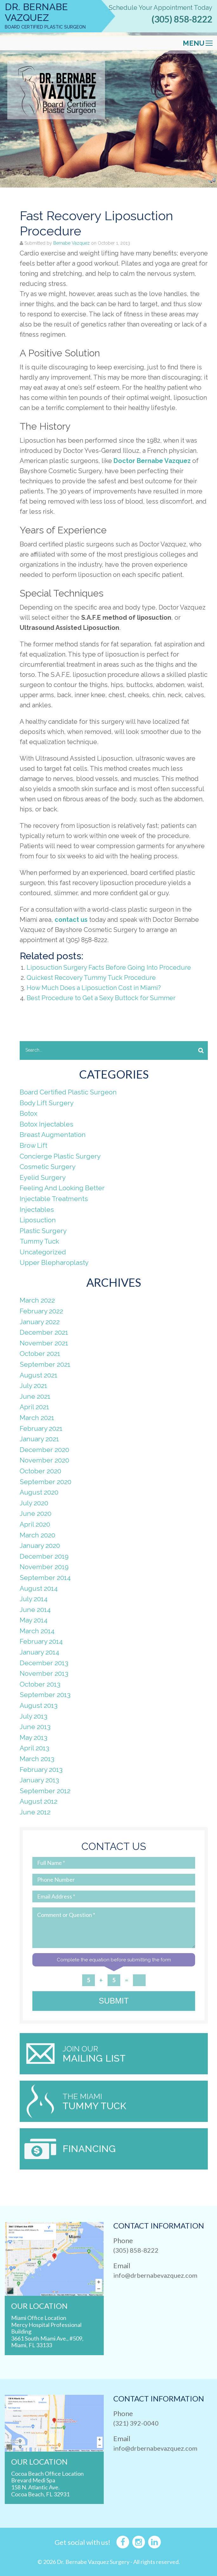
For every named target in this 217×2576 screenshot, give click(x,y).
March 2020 (37, 1535)
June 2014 (35, 1610)
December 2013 (44, 1663)
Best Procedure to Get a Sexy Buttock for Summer (101, 998)
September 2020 (45, 1482)
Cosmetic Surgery (48, 1167)
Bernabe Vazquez (71, 243)
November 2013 (44, 1673)
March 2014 (37, 1631)
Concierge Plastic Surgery (60, 1156)
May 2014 (34, 1620)
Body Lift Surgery (47, 1103)
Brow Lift (33, 1145)
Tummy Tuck (39, 1241)
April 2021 (34, 1407)
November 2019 (44, 1567)
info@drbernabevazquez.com (155, 2275)
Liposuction (38, 1220)
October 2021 (40, 1353)
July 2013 (33, 1716)
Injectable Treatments (54, 1199)
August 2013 (38, 1705)
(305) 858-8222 (182, 19)
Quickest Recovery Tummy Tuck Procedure (91, 977)
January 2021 (39, 1439)
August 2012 (38, 1801)
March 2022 (37, 1300)
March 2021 (37, 1418)
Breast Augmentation (53, 1135)
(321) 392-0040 (136, 2423)
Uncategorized (43, 1252)
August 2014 (39, 1588)
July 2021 (33, 1386)
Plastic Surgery (43, 1231)
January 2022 (40, 1322)
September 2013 (45, 1695)
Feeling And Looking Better (62, 1188)
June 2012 (35, 1812)
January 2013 (39, 1780)
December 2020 (44, 1450)
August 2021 (38, 1375)
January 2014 (39, 1652)
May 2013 (33, 1737)
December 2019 (44, 1556)
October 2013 (40, 1684)
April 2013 (34, 1748)
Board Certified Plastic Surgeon (68, 1092)
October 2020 (40, 1471)
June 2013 (35, 1727)
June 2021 (35, 1396)
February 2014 (41, 1641)
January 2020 (40, 1545)
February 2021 (41, 1428)
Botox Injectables (46, 1124)
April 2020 (35, 1524)
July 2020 (34, 1503)
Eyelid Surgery (43, 1177)
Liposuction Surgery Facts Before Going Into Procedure (109, 967)
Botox (28, 1113)
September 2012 (45, 1791)
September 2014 (45, 1578)
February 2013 (41, 1769)
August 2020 (39, 1492)
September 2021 (45, 1364)
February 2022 (41, 1311)
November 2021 (44, 1343)
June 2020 (35, 1513)
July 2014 (34, 1599)
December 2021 (44, 1332)
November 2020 (44, 1460)
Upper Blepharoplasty (54, 1262)
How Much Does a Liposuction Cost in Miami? (94, 988)
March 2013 (37, 1759)
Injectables (37, 1209)
